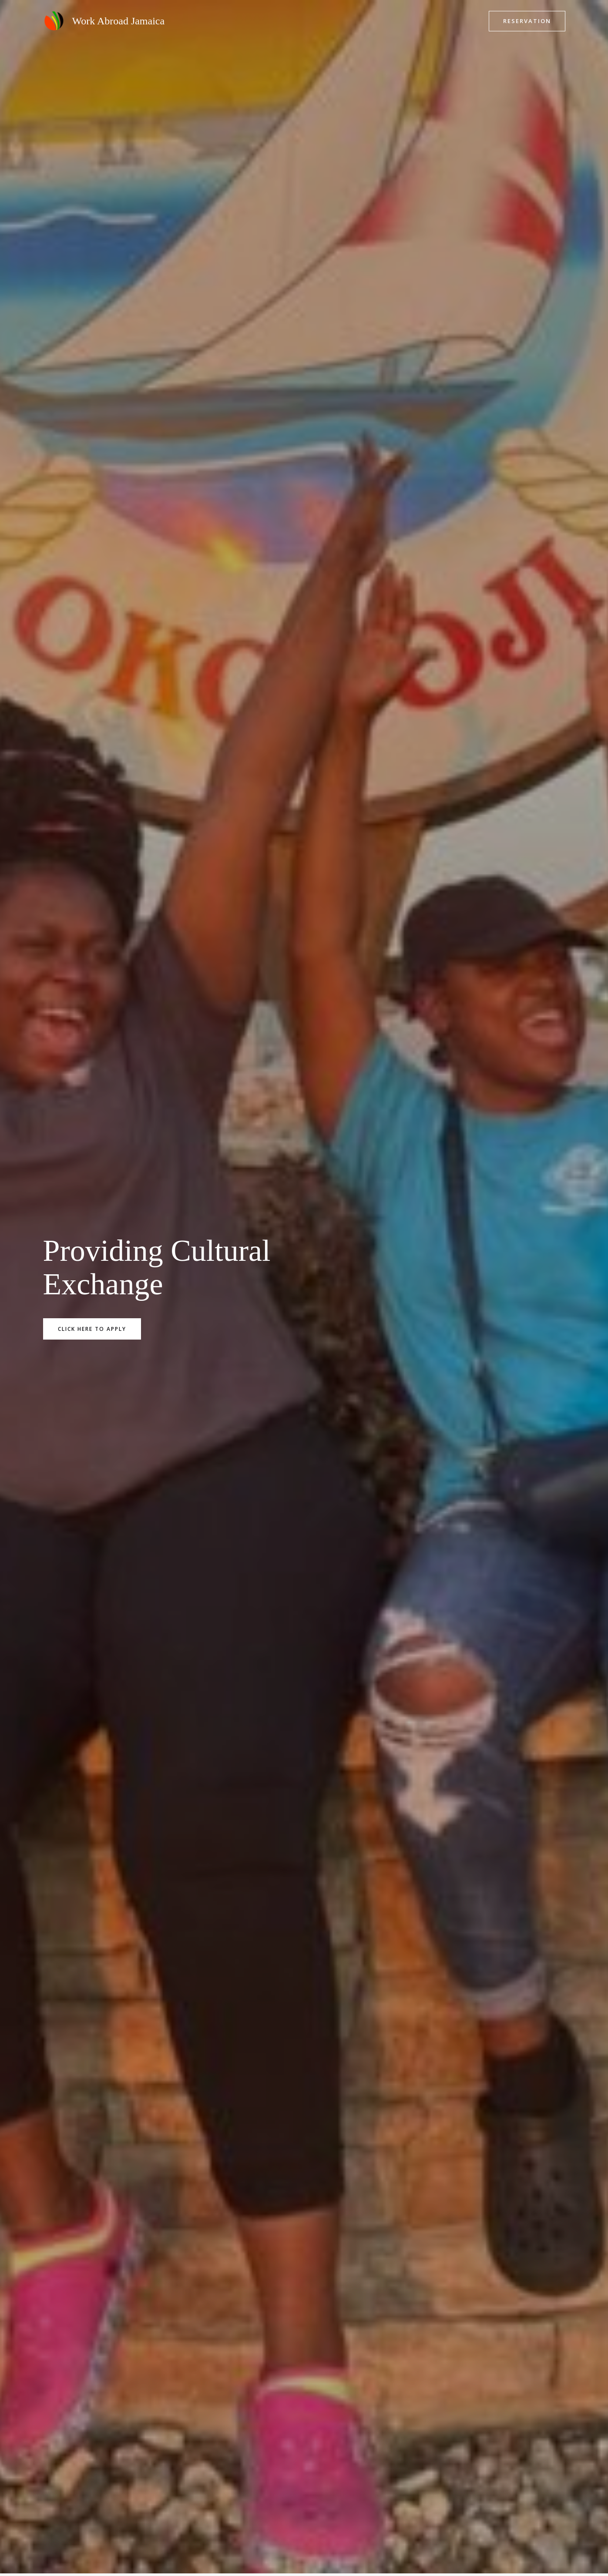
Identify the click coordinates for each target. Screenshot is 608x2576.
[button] (527, 21)
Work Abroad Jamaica (118, 21)
